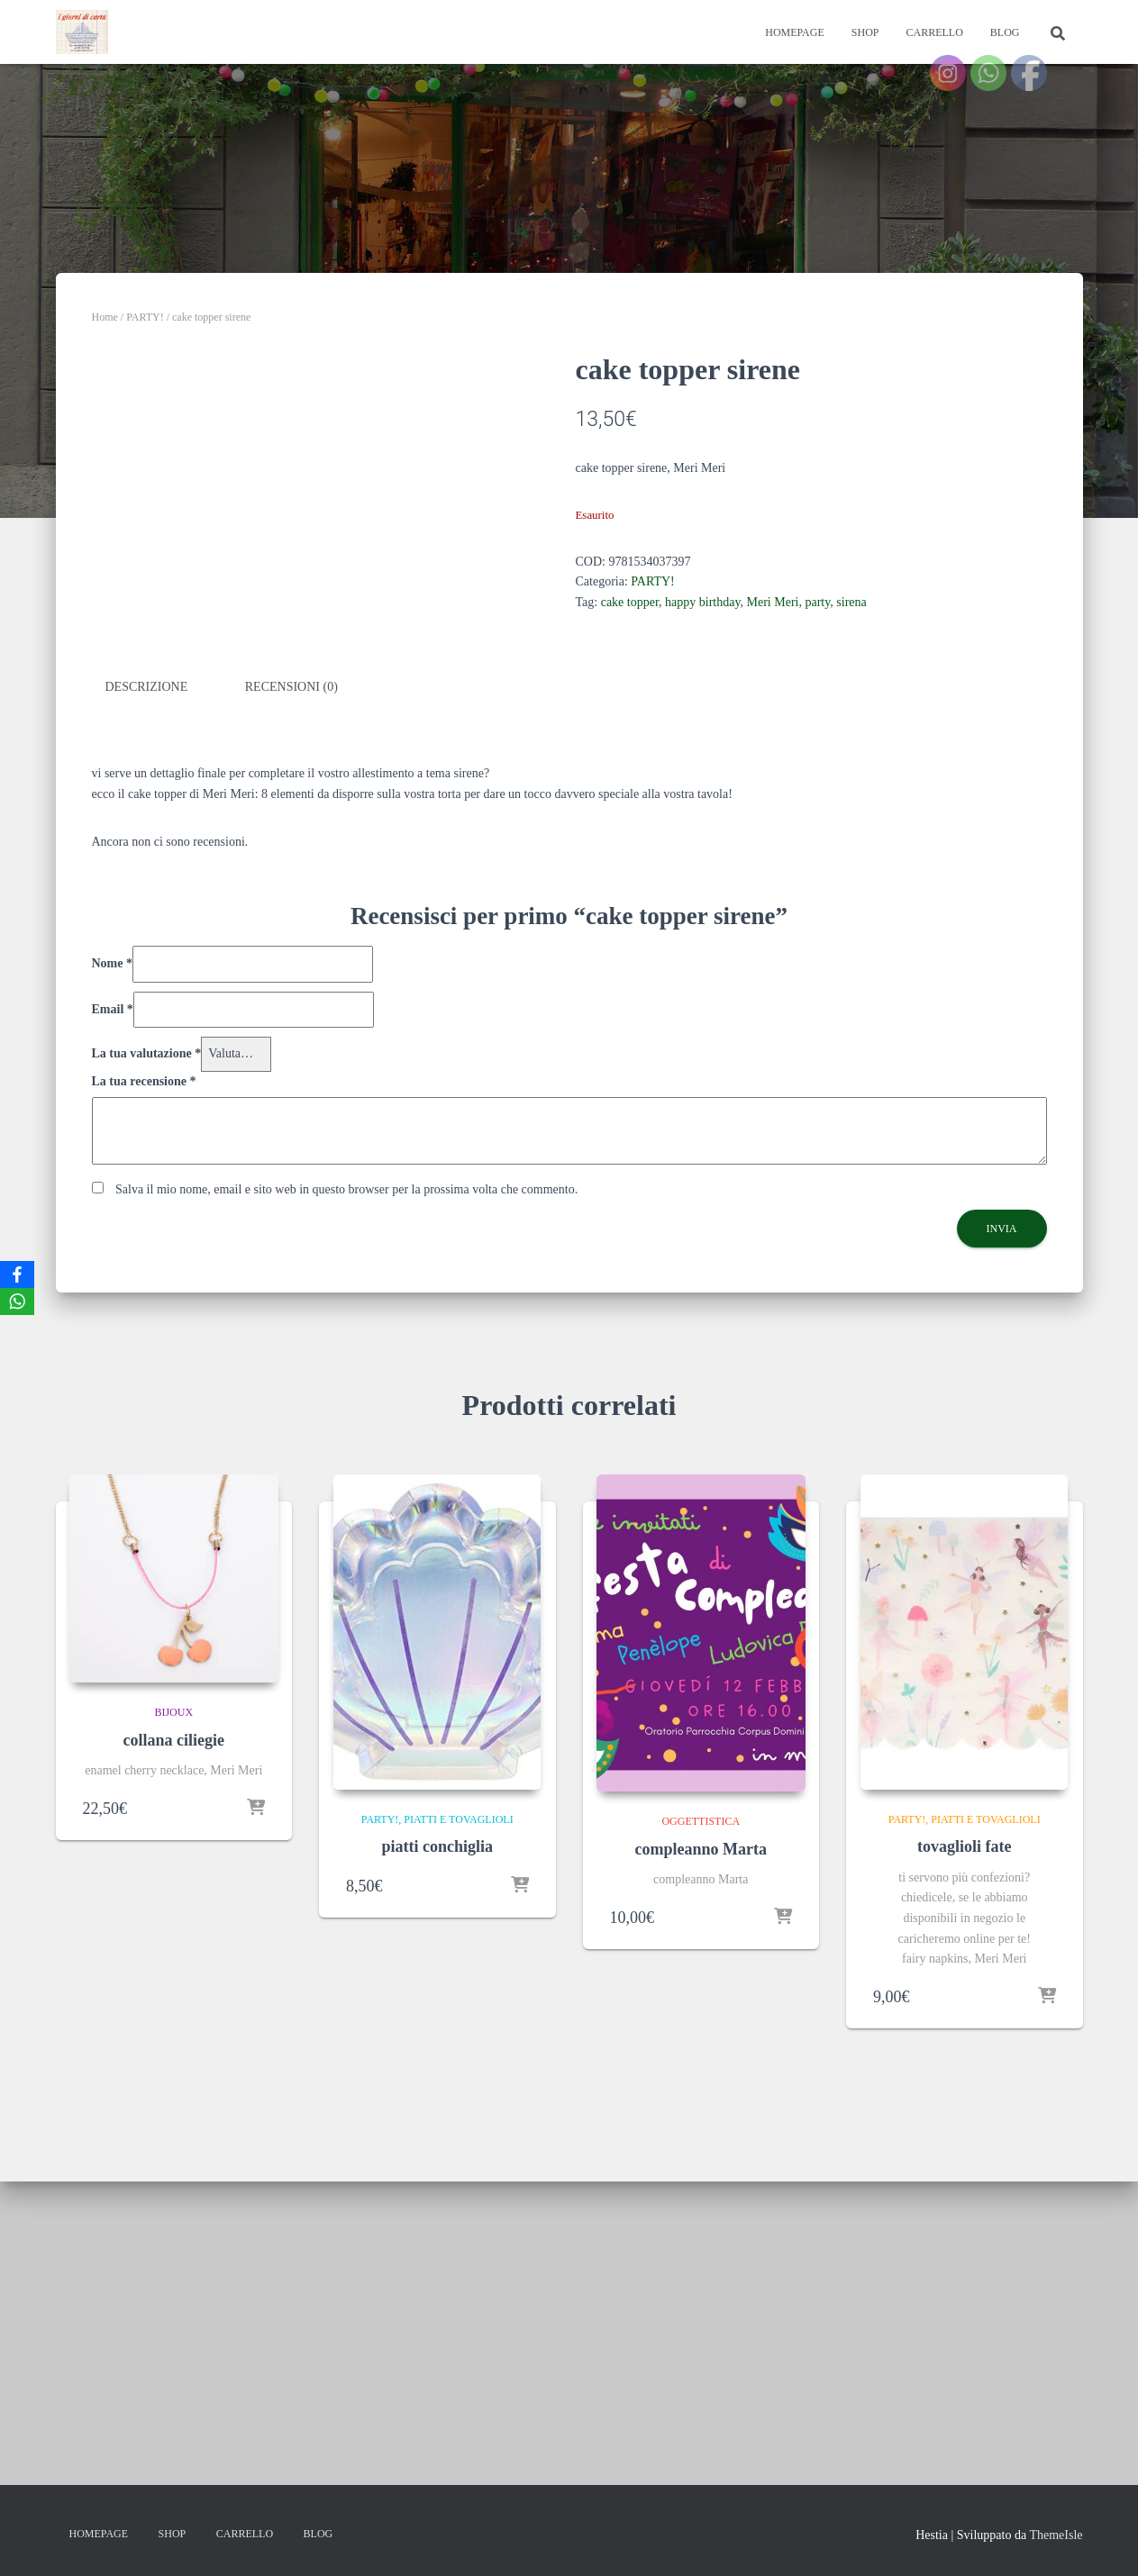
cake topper (630, 602)
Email (112, 1352)
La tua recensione (144, 1424)
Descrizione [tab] (146, 1031)
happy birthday (702, 602)
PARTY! (145, 317)
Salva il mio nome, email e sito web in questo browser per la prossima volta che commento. (346, 1532)
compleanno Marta (701, 2193)
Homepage (794, 32)
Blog (1005, 32)
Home (105, 317)
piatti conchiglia (437, 2190)
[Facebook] (17, 1274)
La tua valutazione (147, 1396)
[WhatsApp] (17, 1301)
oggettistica (700, 2165)
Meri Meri (773, 602)
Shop (865, 32)
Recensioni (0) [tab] (291, 1031)
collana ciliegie (173, 2084)
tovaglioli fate (964, 2190)
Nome (112, 1306)
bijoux (173, 2056)
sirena (851, 602)
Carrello (934, 32)
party (817, 602)
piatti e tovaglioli (458, 2161)
